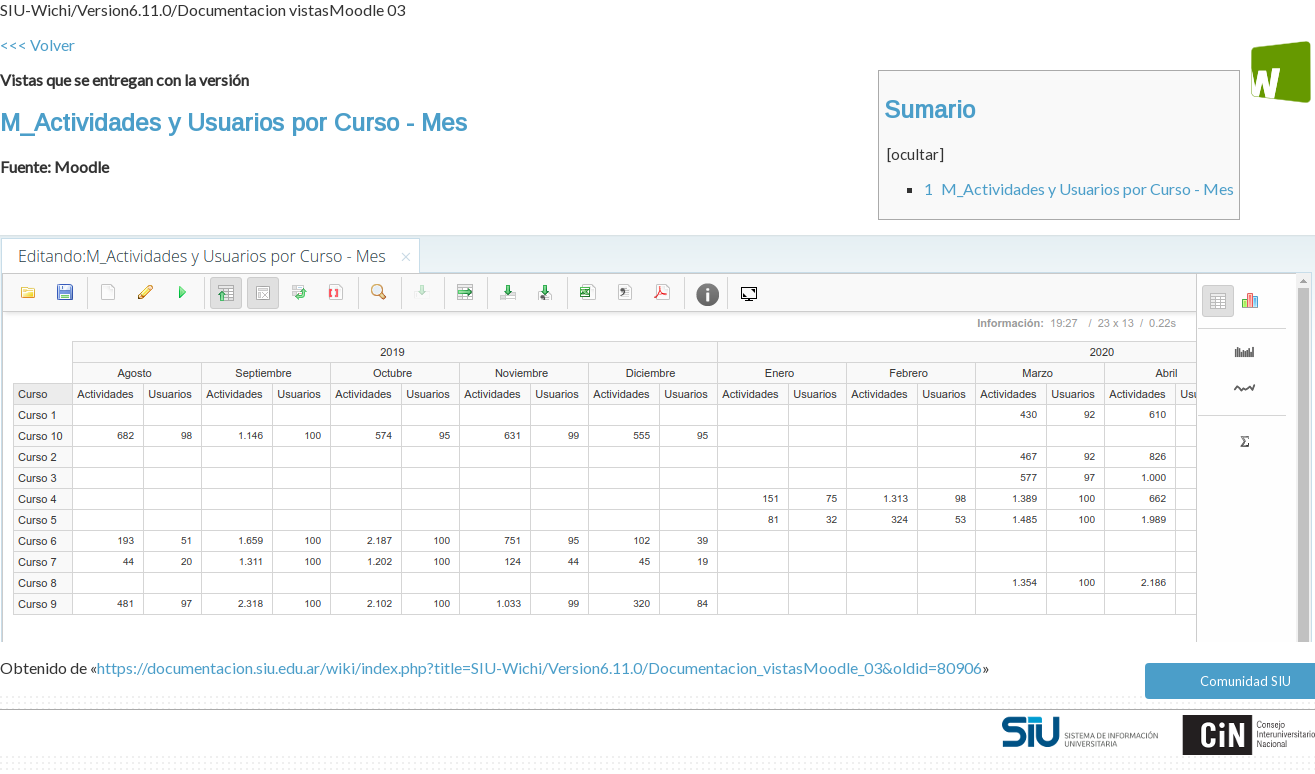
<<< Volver (37, 44)
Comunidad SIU (1245, 681)
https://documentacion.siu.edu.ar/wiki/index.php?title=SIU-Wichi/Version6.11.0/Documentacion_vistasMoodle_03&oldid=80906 (539, 667)
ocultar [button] (915, 154)
